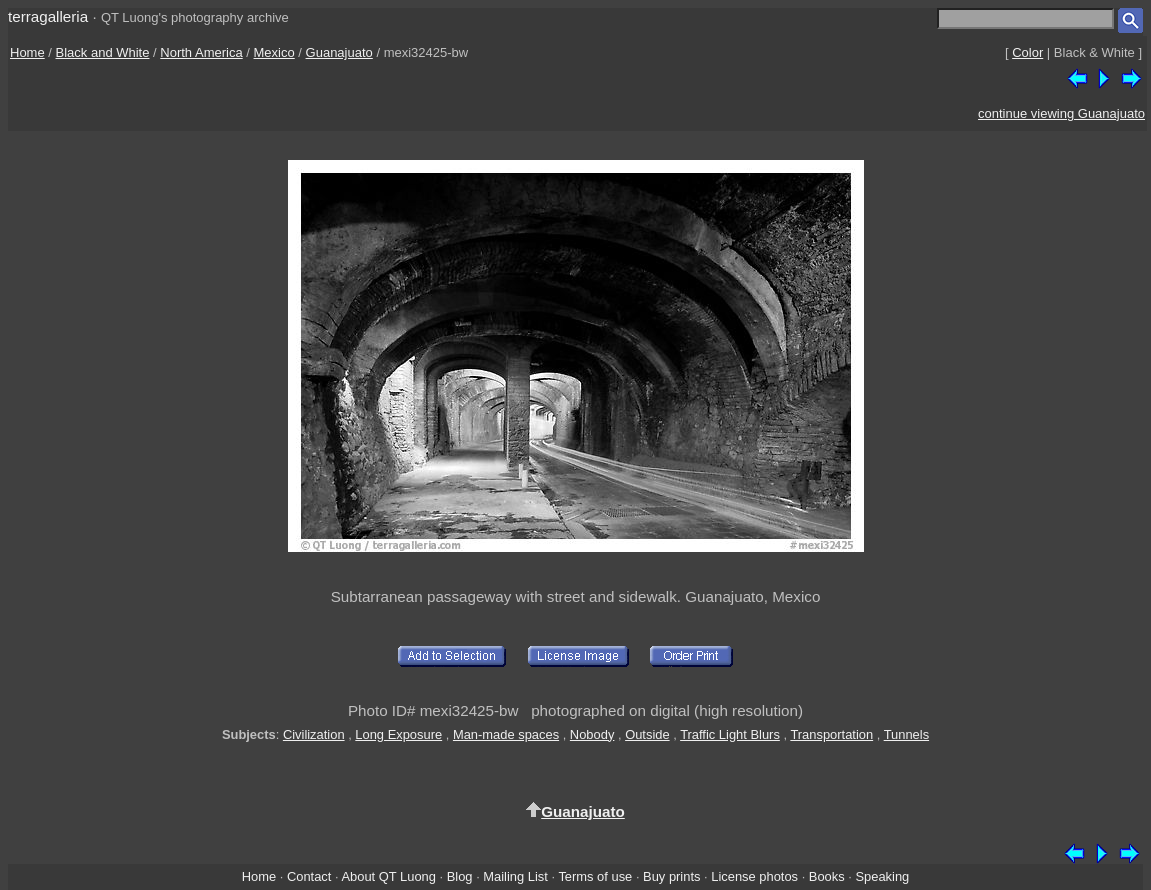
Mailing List (515, 876)
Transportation (831, 734)
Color (1027, 52)
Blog (460, 876)
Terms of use (595, 876)
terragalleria (48, 16)
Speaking (882, 876)
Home (27, 52)
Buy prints (671, 876)
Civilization (314, 734)
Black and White (103, 52)
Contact (309, 876)
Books (827, 876)
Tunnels (906, 734)
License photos (754, 876)
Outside (647, 734)
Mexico (274, 52)
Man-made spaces (506, 734)
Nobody (592, 734)
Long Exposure (398, 734)
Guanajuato (339, 52)
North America (201, 52)
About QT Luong (388, 876)
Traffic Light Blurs (730, 734)
